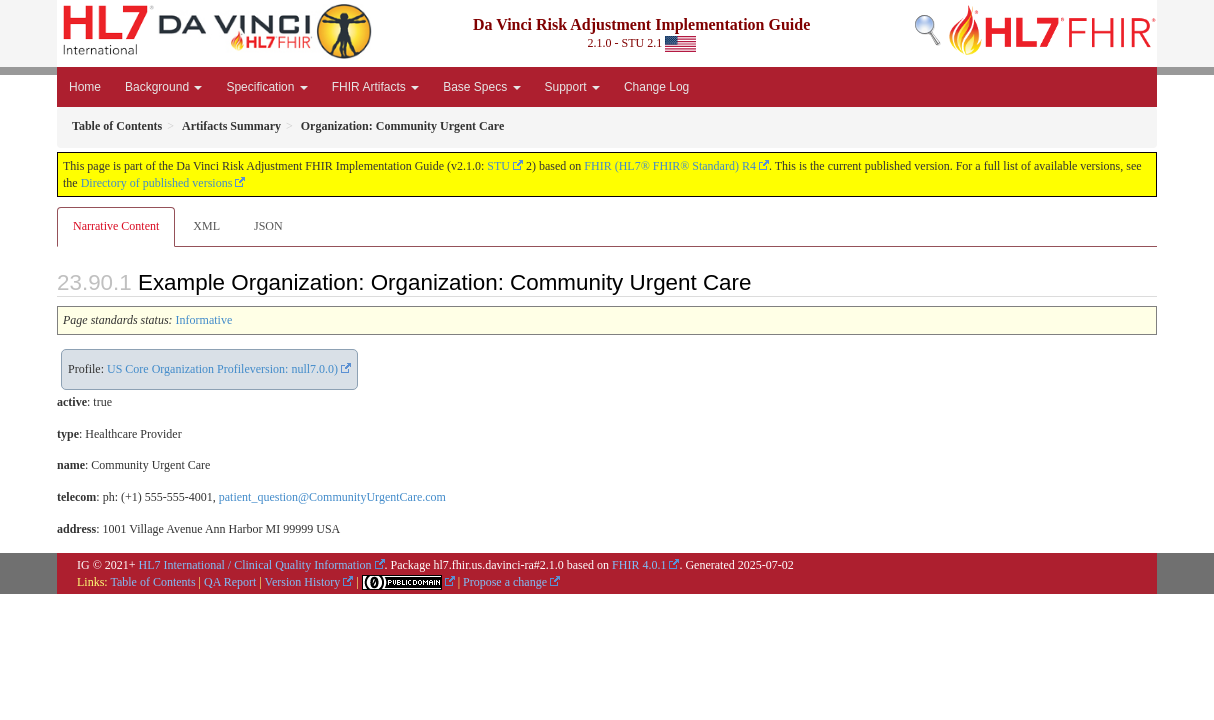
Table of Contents (152, 582)
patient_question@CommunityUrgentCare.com (332, 497)
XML (206, 226)
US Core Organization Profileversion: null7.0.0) (222, 369)
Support (572, 87)
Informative (204, 320)
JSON (268, 226)
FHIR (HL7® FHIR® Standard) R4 (670, 166)
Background (163, 87)
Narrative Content (116, 226)
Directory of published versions (157, 183)
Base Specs (481, 87)
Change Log (656, 87)
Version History (303, 582)
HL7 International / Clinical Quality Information (255, 565)
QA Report (230, 582)
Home (85, 87)
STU (498, 166)
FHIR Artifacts (375, 87)
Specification (266, 87)
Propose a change (505, 582)
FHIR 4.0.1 (639, 565)
